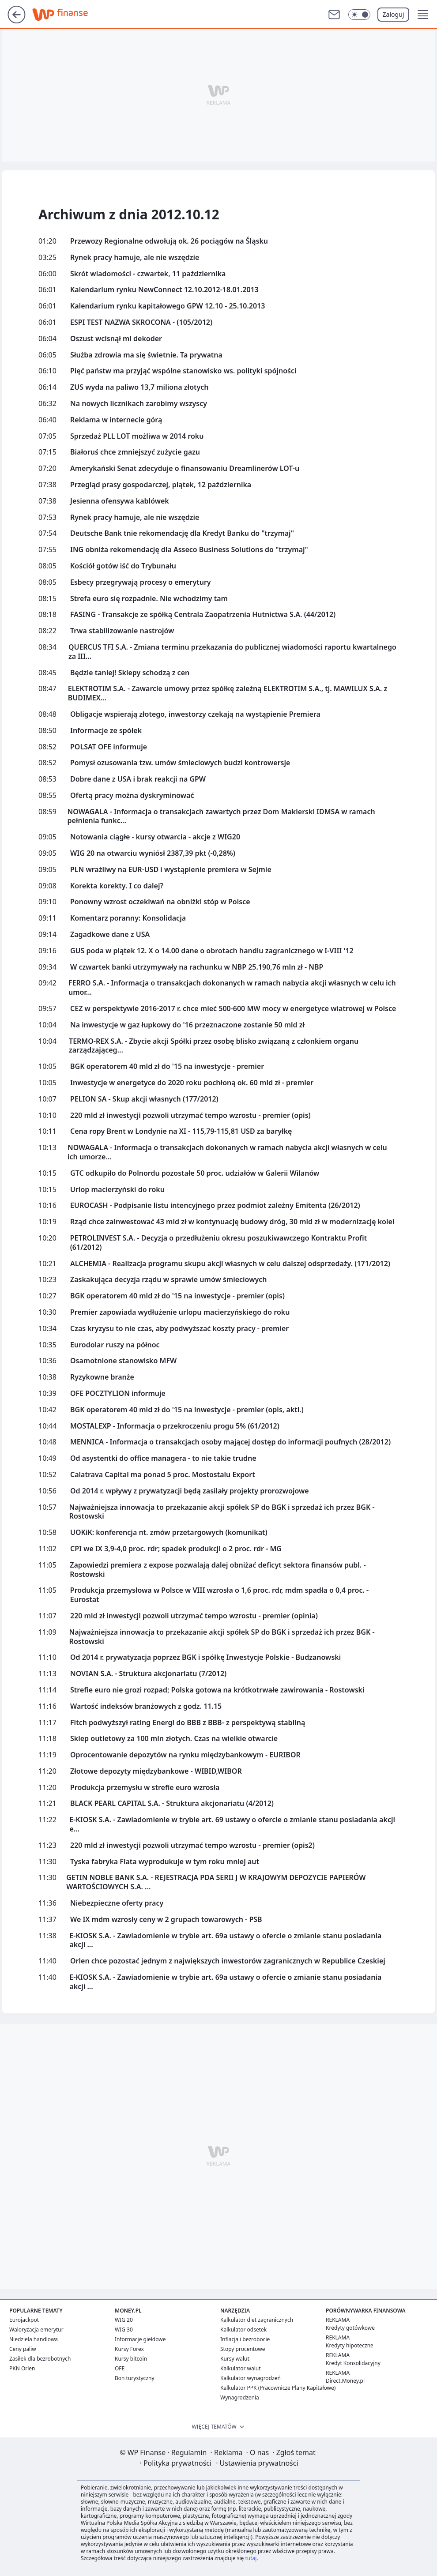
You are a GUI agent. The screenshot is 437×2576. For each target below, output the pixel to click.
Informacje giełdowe (140, 2339)
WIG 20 (124, 2320)
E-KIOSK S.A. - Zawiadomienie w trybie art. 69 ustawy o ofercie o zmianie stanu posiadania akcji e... (232, 1824)
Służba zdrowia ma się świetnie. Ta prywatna (146, 355)
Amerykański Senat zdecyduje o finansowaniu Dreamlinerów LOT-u (184, 468)
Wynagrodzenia (239, 2397)
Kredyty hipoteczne (349, 2345)
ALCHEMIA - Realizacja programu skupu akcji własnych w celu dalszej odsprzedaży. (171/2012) (230, 1263)
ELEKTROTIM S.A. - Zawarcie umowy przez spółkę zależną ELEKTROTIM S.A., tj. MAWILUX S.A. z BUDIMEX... (227, 693)
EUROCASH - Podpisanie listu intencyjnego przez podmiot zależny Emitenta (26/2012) (215, 1205)
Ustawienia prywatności (257, 2463)
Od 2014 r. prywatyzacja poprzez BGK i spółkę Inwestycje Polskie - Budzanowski (205, 1657)
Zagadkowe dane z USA (110, 934)
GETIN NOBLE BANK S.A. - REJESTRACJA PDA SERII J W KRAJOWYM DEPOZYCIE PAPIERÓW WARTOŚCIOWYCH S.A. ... (215, 1882)
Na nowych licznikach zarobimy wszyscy (138, 403)
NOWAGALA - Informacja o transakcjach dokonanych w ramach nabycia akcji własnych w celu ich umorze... (227, 1152)
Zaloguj (393, 14)
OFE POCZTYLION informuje (118, 1393)
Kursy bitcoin (131, 2358)
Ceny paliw (22, 2349)
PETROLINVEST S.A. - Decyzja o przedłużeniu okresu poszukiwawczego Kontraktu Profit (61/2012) (218, 1242)
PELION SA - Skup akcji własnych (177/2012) (144, 1099)
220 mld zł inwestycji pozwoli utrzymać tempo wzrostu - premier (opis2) (192, 1845)
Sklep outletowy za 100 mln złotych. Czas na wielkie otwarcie (174, 1738)
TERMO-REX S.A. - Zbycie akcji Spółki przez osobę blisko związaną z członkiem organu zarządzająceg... (213, 1046)
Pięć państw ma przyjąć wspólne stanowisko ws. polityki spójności (183, 371)
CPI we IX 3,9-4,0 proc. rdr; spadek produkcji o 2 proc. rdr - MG (176, 1548)
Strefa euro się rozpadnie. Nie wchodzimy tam (149, 598)
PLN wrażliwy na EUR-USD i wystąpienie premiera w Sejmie (170, 869)
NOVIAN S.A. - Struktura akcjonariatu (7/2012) (148, 1673)
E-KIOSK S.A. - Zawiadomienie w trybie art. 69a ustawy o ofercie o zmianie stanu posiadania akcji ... (225, 1940)
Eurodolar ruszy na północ (115, 1345)
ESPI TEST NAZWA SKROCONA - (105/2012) (141, 322)
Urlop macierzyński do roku (117, 1189)
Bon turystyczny (134, 2378)
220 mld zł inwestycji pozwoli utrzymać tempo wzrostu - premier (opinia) (194, 1616)
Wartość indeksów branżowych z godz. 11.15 (146, 1706)
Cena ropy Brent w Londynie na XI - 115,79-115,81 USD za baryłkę (181, 1131)
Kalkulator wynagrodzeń (250, 2378)
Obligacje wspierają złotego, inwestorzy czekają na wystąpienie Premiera (195, 714)
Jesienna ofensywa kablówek (119, 501)
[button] (423, 15)
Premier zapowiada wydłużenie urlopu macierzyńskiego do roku (180, 1312)
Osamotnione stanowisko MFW (123, 1360)
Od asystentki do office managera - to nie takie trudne (163, 1458)
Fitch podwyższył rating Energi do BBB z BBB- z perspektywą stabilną (187, 1722)
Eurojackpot (24, 2320)
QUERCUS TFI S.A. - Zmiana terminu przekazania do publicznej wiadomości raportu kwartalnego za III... (232, 652)
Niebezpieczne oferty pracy (116, 1903)
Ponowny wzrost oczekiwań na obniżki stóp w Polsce (160, 901)
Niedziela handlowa (33, 2339)
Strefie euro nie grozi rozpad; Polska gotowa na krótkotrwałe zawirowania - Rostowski (217, 1690)
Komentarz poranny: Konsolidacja (128, 918)
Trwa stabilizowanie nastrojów (122, 631)
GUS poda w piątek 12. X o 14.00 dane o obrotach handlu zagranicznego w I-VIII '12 (212, 950)
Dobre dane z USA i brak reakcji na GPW (138, 779)
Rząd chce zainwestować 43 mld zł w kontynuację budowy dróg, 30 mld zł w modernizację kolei (232, 1221)
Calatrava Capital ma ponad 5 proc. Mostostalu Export (162, 1474)
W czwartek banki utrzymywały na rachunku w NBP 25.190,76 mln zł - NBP (196, 967)
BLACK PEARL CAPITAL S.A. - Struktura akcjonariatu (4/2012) (172, 1803)
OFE (119, 2368)
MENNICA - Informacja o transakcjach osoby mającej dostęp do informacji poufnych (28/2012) (230, 1442)
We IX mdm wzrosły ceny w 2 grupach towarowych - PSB (166, 1919)
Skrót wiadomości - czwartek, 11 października (148, 273)
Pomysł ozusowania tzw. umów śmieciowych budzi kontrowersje (180, 762)
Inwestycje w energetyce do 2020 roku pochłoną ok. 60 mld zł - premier (191, 1082)
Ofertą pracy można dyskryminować (132, 795)
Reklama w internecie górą (116, 420)
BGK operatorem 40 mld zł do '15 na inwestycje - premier (167, 1066)
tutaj (250, 2558)
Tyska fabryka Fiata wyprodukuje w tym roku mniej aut (164, 1861)
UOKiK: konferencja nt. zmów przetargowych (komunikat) (168, 1532)
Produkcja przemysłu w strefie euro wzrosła (144, 1787)
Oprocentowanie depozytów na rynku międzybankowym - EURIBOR (185, 1755)
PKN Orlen (22, 2368)
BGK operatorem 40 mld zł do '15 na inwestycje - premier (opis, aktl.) (187, 1409)
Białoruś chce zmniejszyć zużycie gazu (135, 452)
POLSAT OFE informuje (108, 747)
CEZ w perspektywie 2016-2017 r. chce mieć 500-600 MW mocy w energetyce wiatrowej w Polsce (233, 1008)
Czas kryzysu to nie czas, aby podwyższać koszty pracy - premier (179, 1328)
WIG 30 (124, 2329)
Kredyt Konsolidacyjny (353, 2363)
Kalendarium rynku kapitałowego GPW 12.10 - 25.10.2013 (167, 306)
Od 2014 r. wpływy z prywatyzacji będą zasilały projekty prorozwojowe (189, 1491)
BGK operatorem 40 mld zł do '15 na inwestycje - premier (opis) (177, 1296)
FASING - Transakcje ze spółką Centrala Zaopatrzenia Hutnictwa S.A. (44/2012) (202, 614)
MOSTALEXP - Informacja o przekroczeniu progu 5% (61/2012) (174, 1426)
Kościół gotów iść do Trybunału (123, 566)
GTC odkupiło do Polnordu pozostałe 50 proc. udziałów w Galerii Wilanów (194, 1173)
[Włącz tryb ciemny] (359, 14)
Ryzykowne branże (102, 1377)
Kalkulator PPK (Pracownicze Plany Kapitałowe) (277, 2388)
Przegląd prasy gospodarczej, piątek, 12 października (160, 484)
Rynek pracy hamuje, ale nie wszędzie (134, 257)
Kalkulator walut (240, 2368)
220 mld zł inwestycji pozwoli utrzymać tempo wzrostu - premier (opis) (190, 1115)
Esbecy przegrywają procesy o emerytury (140, 582)
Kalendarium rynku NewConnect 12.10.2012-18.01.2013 (164, 289)
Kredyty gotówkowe (350, 2328)
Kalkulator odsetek (243, 2329)
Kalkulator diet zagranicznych (256, 2320)
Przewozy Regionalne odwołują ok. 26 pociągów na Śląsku (169, 241)
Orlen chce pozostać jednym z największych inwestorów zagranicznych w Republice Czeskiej (227, 1961)
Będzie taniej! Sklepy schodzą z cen (129, 672)
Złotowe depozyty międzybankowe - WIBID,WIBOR (156, 1771)
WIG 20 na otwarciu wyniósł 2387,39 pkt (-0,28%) (152, 853)
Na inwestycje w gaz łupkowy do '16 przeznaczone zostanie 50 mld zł (187, 1025)
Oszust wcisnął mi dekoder (116, 338)
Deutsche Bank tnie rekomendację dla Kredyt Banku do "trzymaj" (182, 533)
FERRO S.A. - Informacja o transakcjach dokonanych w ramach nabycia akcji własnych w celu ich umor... (232, 987)
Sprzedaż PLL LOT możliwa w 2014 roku (136, 436)
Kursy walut (234, 2358)
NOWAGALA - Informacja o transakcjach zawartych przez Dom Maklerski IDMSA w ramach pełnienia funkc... (221, 816)
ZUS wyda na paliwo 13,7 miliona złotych (139, 387)
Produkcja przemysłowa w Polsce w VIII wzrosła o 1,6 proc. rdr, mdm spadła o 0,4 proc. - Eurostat (219, 1595)
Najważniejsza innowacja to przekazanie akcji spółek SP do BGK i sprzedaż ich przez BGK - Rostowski (222, 1512)
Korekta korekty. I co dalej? (116, 886)
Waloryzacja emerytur (36, 2329)
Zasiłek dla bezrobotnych (40, 2358)
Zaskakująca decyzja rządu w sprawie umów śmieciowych (168, 1279)
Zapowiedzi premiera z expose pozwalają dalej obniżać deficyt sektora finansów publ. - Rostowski (217, 1570)
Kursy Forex (129, 2349)
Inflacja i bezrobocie (245, 2339)
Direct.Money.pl (345, 2380)
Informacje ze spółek (106, 730)
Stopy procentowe (242, 2349)
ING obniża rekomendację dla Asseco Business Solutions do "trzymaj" (189, 549)
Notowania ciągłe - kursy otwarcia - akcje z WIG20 (155, 837)
